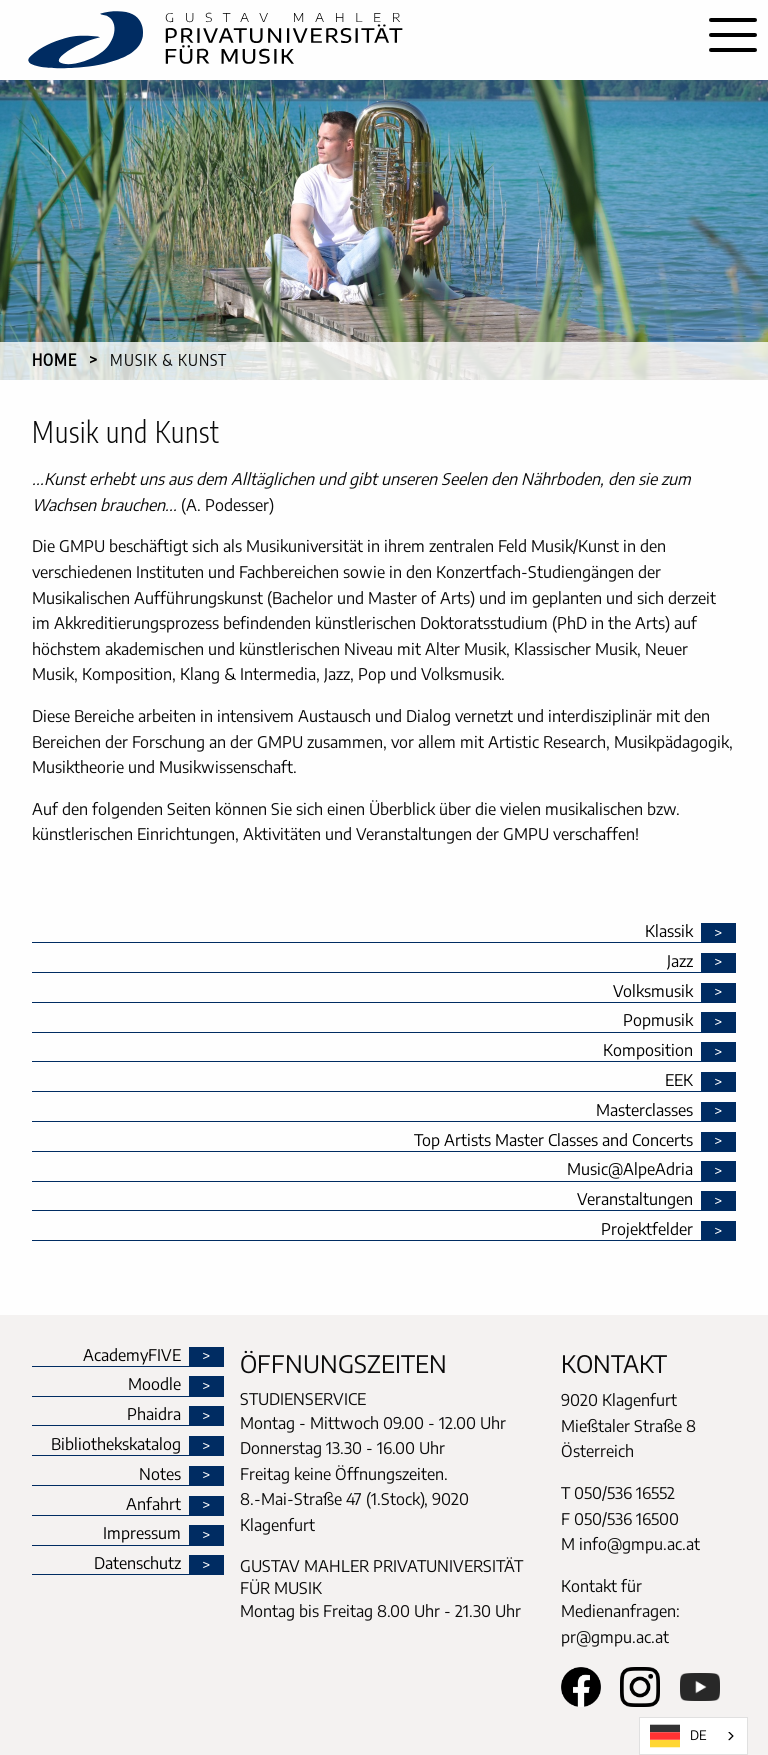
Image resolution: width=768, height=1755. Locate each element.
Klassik (669, 932)
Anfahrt (153, 1505)
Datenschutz (137, 1564)
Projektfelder (647, 1230)
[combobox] (693, 1736)
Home (54, 360)
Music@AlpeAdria (630, 1170)
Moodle (154, 1385)
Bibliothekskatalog (116, 1445)
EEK (679, 1081)
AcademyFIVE (132, 1356)
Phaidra (154, 1415)
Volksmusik (653, 992)
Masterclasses (644, 1111)
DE (678, 1736)
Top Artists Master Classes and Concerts (553, 1141)
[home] (349, 40)
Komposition (648, 1051)
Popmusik (658, 1021)
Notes (160, 1475)
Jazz (680, 962)
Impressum (142, 1534)
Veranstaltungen (635, 1200)
